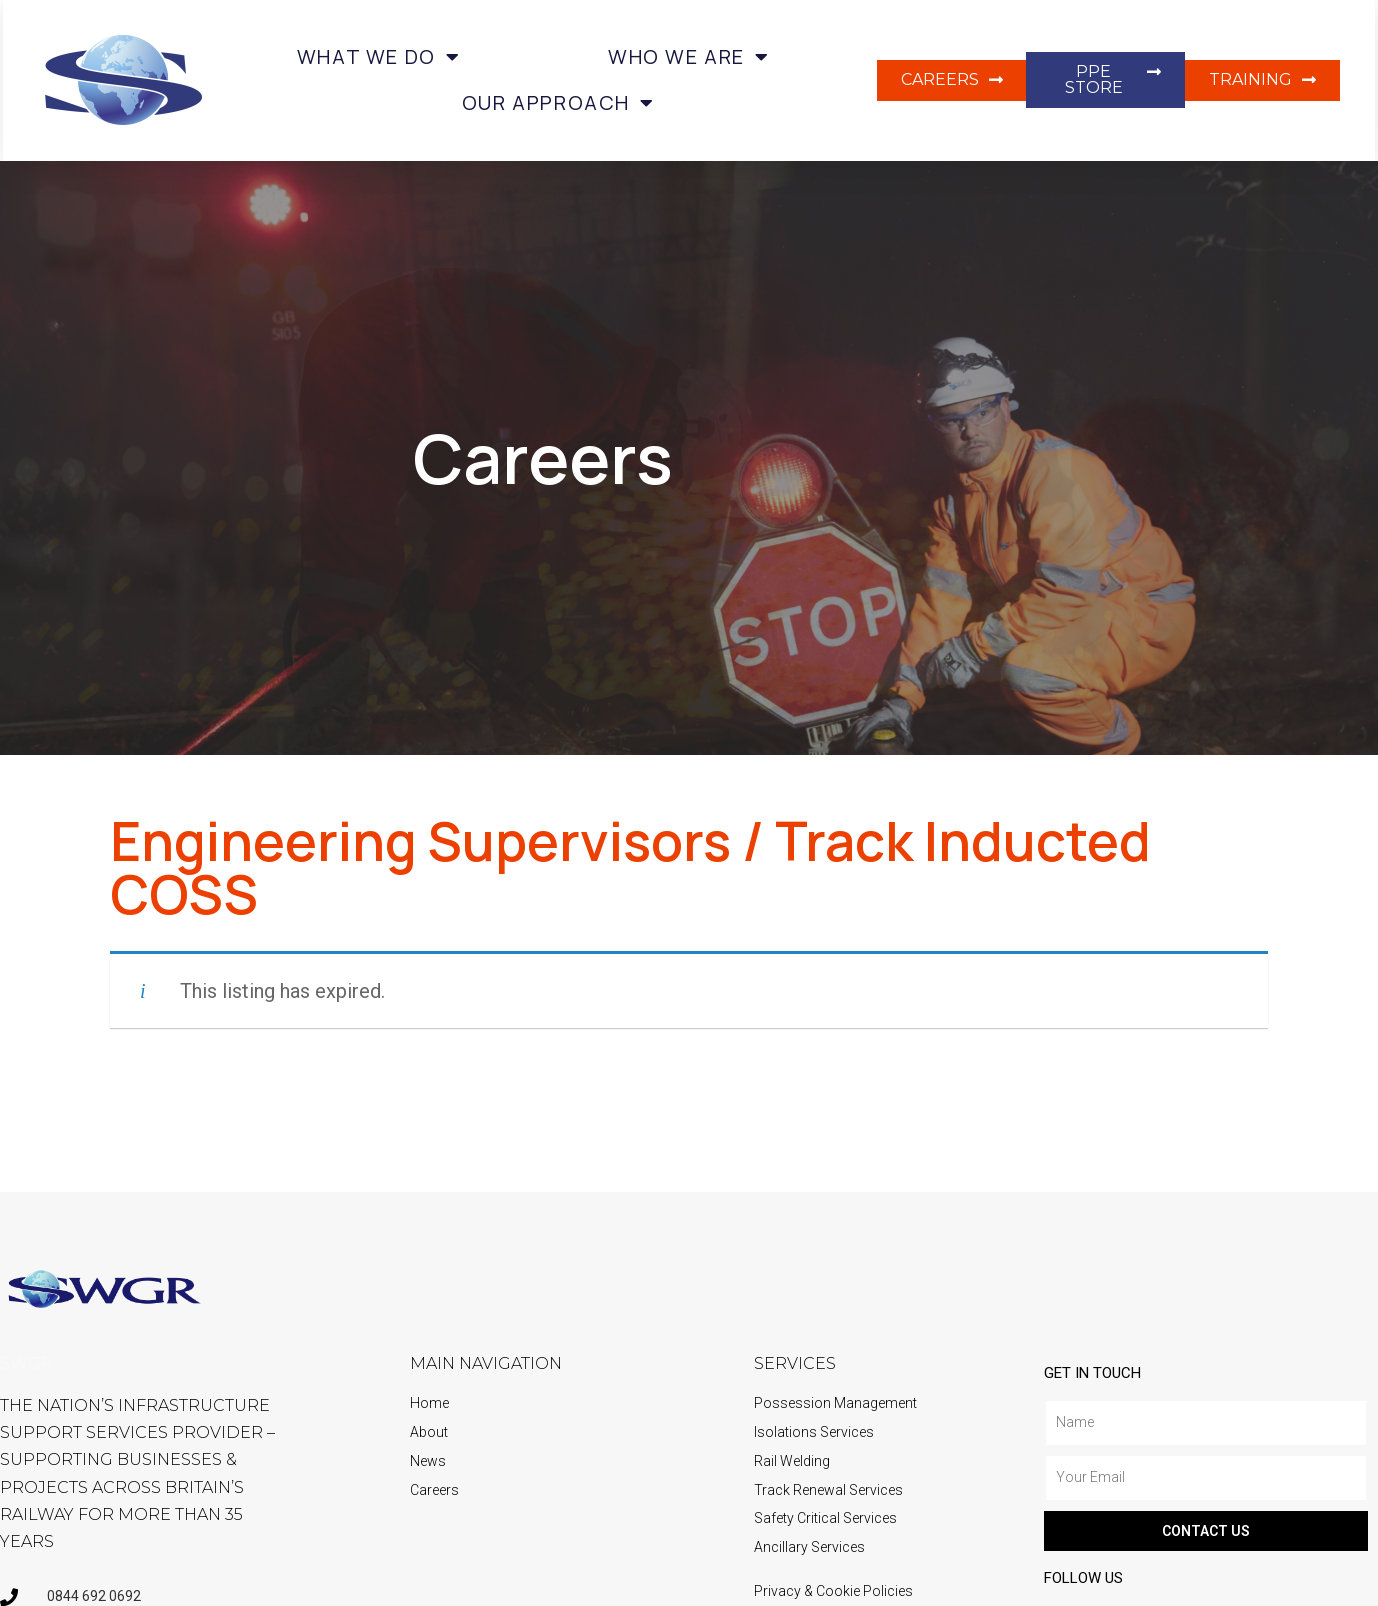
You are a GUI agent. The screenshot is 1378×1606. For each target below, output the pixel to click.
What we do (379, 57)
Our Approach (558, 103)
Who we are (689, 57)
